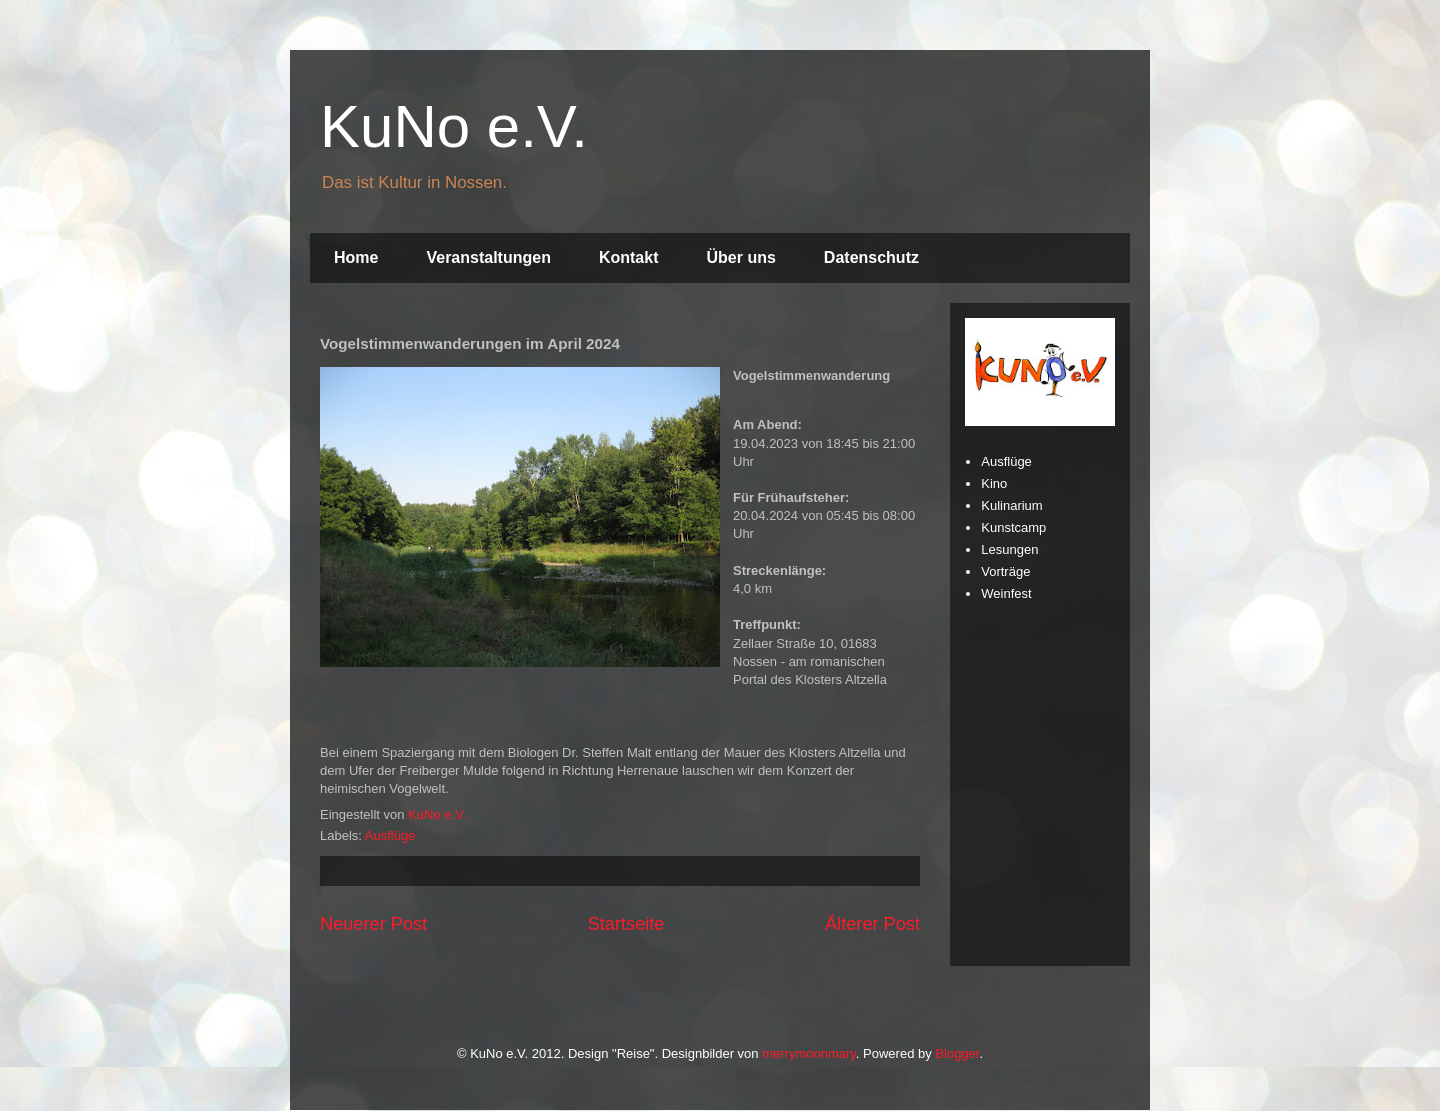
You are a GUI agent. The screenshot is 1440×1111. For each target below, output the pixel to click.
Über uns (741, 257)
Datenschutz (871, 257)
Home (356, 257)
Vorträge (1005, 571)
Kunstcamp (1013, 527)
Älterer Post (872, 924)
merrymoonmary (809, 1053)
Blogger (957, 1053)
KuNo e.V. (454, 126)
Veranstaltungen (488, 257)
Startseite (626, 924)
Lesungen (1009, 549)
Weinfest (1006, 593)
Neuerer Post (373, 924)
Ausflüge (390, 835)
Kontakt (629, 257)
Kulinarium (1011, 505)
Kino (994, 483)
